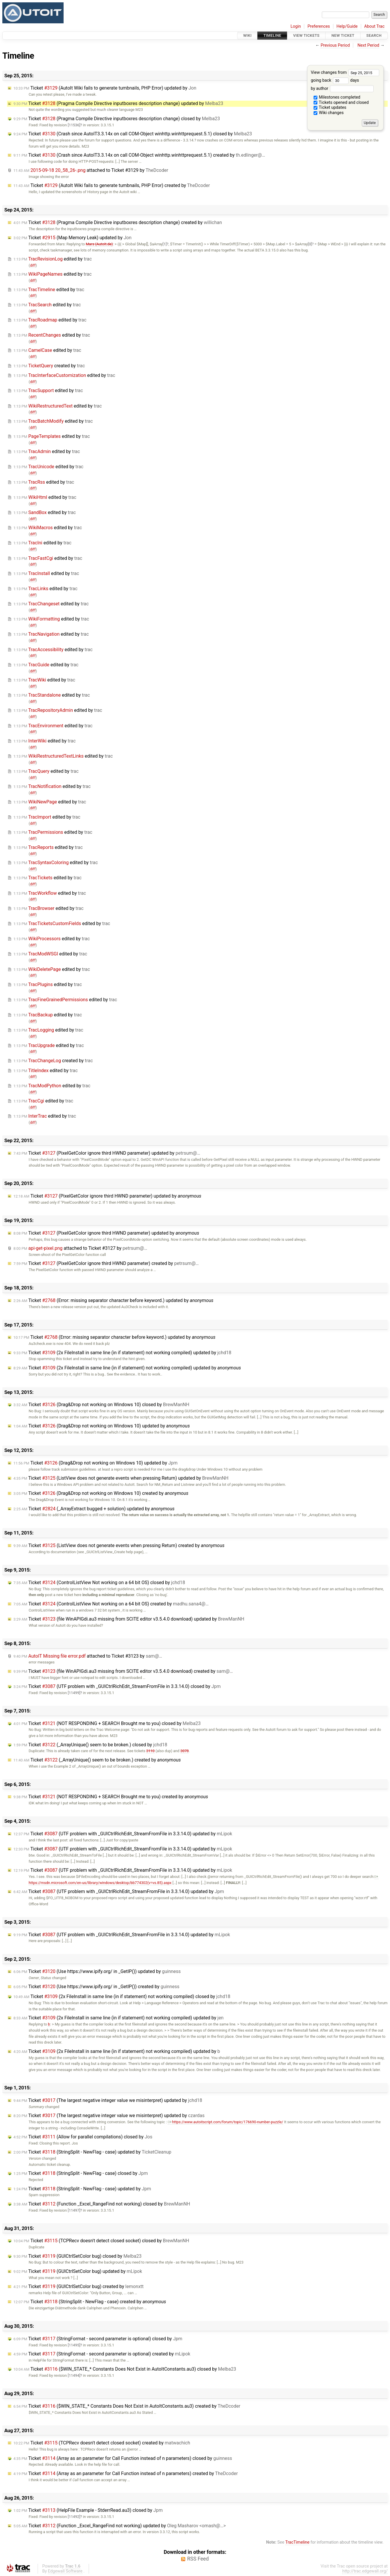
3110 (150, 1751)
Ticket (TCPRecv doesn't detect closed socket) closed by (101, 2240)
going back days (335, 80)
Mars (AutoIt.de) (99, 244)
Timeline (272, 35)
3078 (184, 1751)
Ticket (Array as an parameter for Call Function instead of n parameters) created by (125, 2473)
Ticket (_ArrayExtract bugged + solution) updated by (93, 1508)
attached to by (90, 170)
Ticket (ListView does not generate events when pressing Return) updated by (120, 1478)
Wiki (247, 35)
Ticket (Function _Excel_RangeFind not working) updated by (119, 2525)
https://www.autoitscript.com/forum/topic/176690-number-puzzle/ (225, 2122)
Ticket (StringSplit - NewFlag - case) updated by (92, 2152)
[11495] (74, 2345)
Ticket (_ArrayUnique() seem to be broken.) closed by (90, 1744)
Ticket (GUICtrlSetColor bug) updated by (77, 2271)
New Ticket (342, 35)
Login (296, 26)
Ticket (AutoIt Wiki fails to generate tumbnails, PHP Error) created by (111, 185)
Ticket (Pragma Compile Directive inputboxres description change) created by (117, 222)
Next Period (368, 45)
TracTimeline (297, 2542)
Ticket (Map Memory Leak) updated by (72, 237)
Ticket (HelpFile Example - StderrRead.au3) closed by (88, 2510)
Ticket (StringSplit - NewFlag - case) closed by (80, 2173)
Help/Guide (347, 26)
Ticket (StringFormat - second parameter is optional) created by (101, 2354)
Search (374, 35)
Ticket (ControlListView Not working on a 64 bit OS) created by (111, 1604)
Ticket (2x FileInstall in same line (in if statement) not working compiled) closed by (121, 1996)
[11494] (74, 2375)
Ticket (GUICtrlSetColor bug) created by (78, 2286)
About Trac (374, 26)
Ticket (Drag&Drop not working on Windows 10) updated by (101, 1426)
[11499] (74, 1693)
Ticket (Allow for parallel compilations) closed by (82, 2137)
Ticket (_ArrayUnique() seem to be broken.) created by (97, 1760)
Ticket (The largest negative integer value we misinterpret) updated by (107, 2100)
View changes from (345, 72)
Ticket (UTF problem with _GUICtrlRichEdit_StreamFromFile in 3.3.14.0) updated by (122, 1833)
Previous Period (335, 45)
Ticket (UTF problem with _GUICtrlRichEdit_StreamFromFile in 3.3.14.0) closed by (117, 1686)
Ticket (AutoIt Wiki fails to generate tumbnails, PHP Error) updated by (104, 88)
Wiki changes (329, 112)
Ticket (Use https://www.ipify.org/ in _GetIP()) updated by (97, 1971)
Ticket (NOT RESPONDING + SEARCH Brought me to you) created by (110, 1796)
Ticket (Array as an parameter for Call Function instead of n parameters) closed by (122, 2458)
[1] (164, 244)
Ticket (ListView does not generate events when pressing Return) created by (119, 1545)
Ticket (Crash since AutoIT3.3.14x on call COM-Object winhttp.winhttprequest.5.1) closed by (132, 134)
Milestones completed (337, 97)
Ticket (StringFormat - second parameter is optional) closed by (97, 2338)
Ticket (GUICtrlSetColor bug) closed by (77, 2256)
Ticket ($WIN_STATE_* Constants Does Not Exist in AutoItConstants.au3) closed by (124, 2369)
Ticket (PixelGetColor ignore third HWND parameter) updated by (106, 1153)
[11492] (74, 2516)
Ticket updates (330, 107)
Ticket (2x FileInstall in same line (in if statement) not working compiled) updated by (122, 1352)
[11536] (74, 125)
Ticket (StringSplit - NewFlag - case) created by (89, 2301)
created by (49, 365)
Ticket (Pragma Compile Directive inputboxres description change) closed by (116, 118)
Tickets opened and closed (341, 102)
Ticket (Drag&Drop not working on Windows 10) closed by (101, 1404)
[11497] (74, 2210)
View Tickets (306, 35)
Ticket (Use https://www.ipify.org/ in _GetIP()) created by (96, 1986)
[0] (310, 244)
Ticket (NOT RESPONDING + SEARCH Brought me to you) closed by (107, 1723)
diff (33, 265)
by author (342, 88)
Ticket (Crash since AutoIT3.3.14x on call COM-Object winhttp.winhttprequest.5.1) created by (139, 155)
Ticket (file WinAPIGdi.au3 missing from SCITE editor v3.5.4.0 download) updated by (128, 1619)
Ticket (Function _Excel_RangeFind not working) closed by (101, 2204)
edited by (52, 259)
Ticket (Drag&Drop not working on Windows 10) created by (100, 1493)
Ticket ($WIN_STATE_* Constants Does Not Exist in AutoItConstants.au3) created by (126, 2406)
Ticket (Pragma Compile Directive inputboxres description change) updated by (118, 103)
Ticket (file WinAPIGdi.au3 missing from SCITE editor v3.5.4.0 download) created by (123, 1671)
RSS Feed (198, 2559)
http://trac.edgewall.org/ (365, 2571)
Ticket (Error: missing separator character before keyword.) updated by (113, 1300)
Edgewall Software (65, 2571)
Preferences (318, 26)
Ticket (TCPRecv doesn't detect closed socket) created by (101, 2443)
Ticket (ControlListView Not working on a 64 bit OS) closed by (99, 1582)
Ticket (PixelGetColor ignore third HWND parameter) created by (106, 1263)
